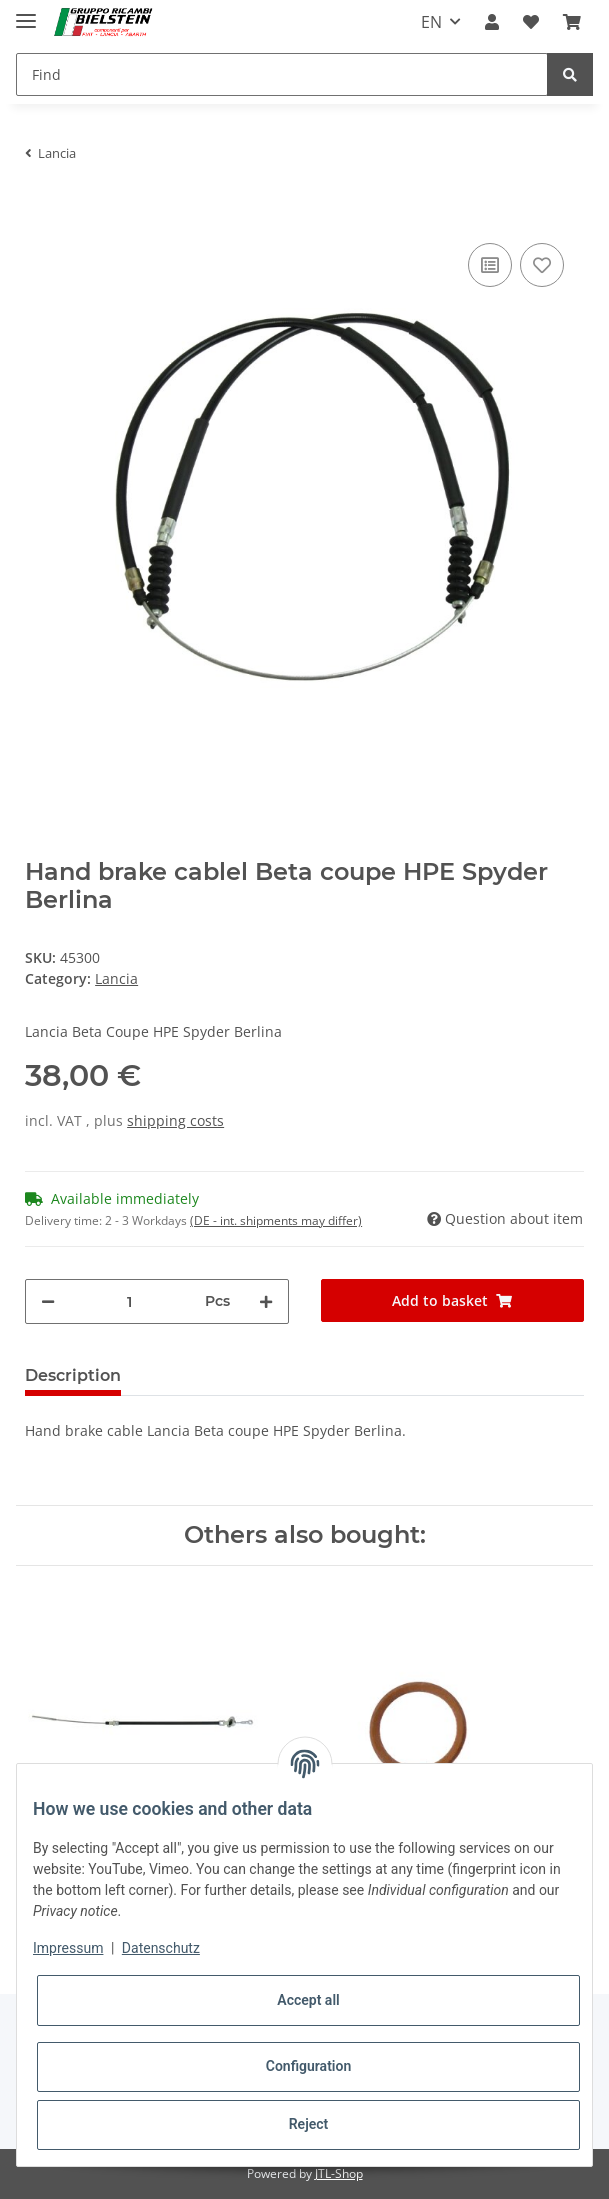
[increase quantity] (266, 1301)
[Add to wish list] (542, 265)
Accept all (308, 2000)
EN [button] (431, 22)
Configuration (308, 2066)
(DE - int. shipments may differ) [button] (276, 1220)
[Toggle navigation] (26, 12)
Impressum (68, 1948)
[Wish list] (531, 22)
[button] (492, 22)
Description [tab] (73, 1375)
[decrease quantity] (48, 1301)
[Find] (282, 74)
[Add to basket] (41, 208)
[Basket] (572, 22)
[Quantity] (129, 1301)
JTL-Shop (339, 2173)
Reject (309, 2124)
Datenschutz (161, 1948)
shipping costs (175, 1120)
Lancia (116, 978)
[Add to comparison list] (490, 265)
